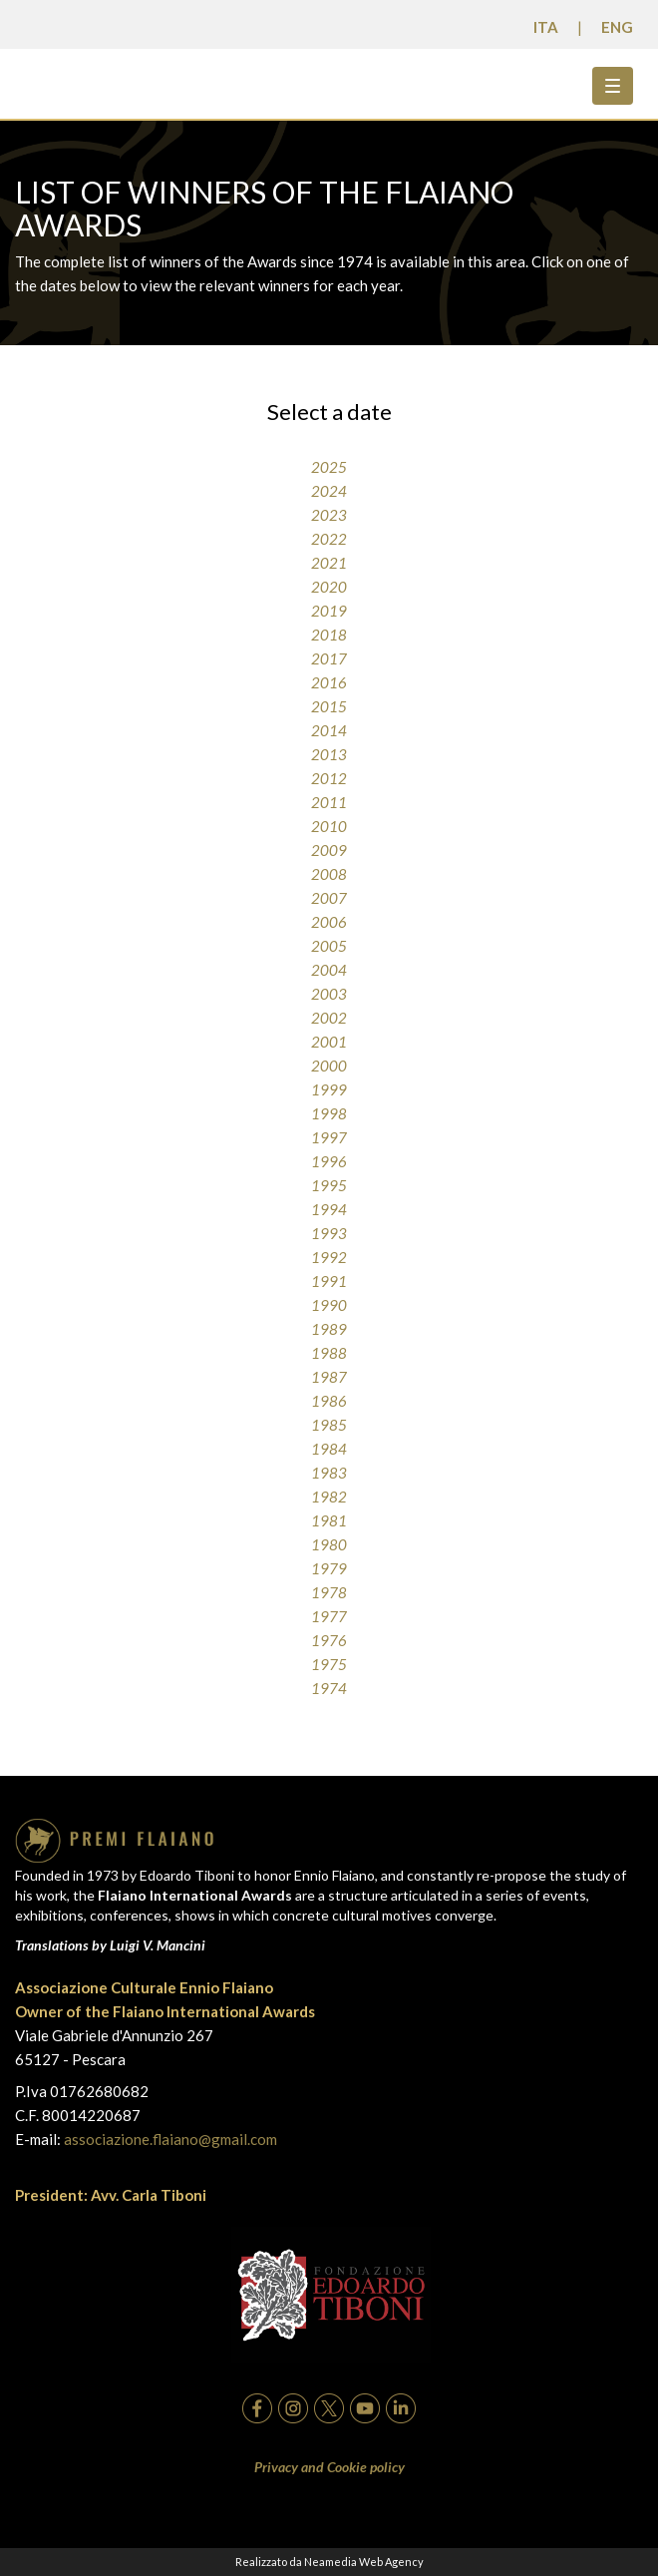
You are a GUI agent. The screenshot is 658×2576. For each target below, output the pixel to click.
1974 (329, 1688)
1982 (329, 1496)
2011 (329, 802)
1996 (329, 1161)
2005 (329, 946)
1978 (329, 1592)
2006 (329, 922)
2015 (329, 706)
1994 (329, 1209)
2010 (329, 826)
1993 (329, 1233)
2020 (329, 587)
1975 (329, 1664)
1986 (329, 1401)
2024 (329, 491)
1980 (329, 1544)
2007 (329, 898)
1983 (329, 1473)
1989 (329, 1329)
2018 (329, 635)
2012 (329, 778)
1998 (329, 1113)
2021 (329, 563)
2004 (329, 970)
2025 (329, 467)
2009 (329, 850)
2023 (329, 515)
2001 (329, 1042)
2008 (329, 874)
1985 (329, 1425)
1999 (329, 1089)
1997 (329, 1137)
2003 (329, 994)
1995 (329, 1185)
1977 (329, 1616)
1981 (329, 1520)
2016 (329, 682)
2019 (329, 611)
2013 (329, 754)
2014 (329, 730)
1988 (329, 1353)
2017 (329, 658)
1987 (329, 1377)
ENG (617, 27)
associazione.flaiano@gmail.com (170, 2139)
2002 (329, 1018)
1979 (329, 1568)
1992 (329, 1257)
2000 (329, 1065)
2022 (329, 539)
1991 (329, 1281)
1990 (329, 1305)
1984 (329, 1449)
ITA (545, 27)
